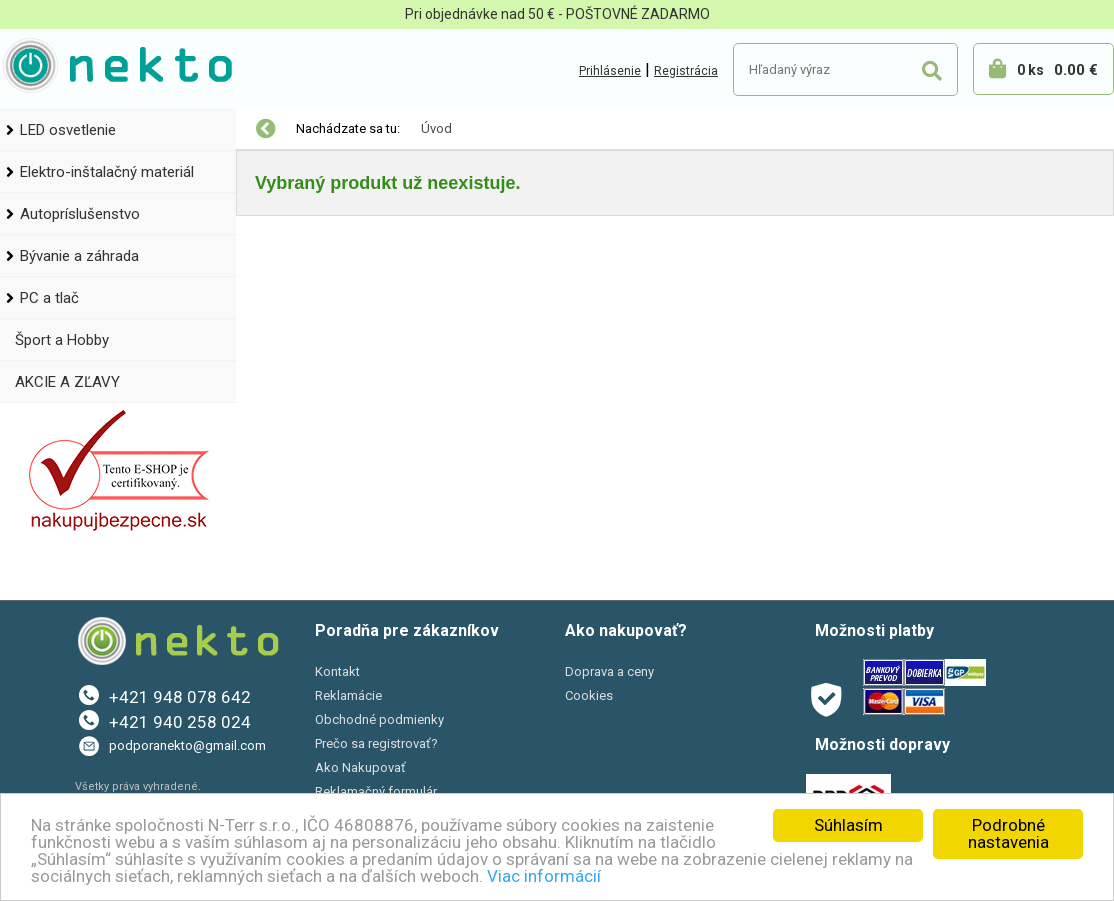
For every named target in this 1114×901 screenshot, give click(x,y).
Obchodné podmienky (379, 719)
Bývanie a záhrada (79, 256)
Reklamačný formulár (376, 791)
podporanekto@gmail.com (187, 745)
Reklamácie (348, 695)
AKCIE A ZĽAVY (67, 382)
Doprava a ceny (609, 671)
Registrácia (686, 71)
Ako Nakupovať (360, 767)
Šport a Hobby (62, 340)
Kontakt (337, 671)
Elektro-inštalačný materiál (107, 172)
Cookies (589, 695)
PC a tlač (49, 298)
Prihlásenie (610, 71)
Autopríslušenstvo (80, 214)
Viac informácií (544, 876)
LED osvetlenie (68, 130)
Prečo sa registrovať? (376, 743)
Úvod (436, 128)
